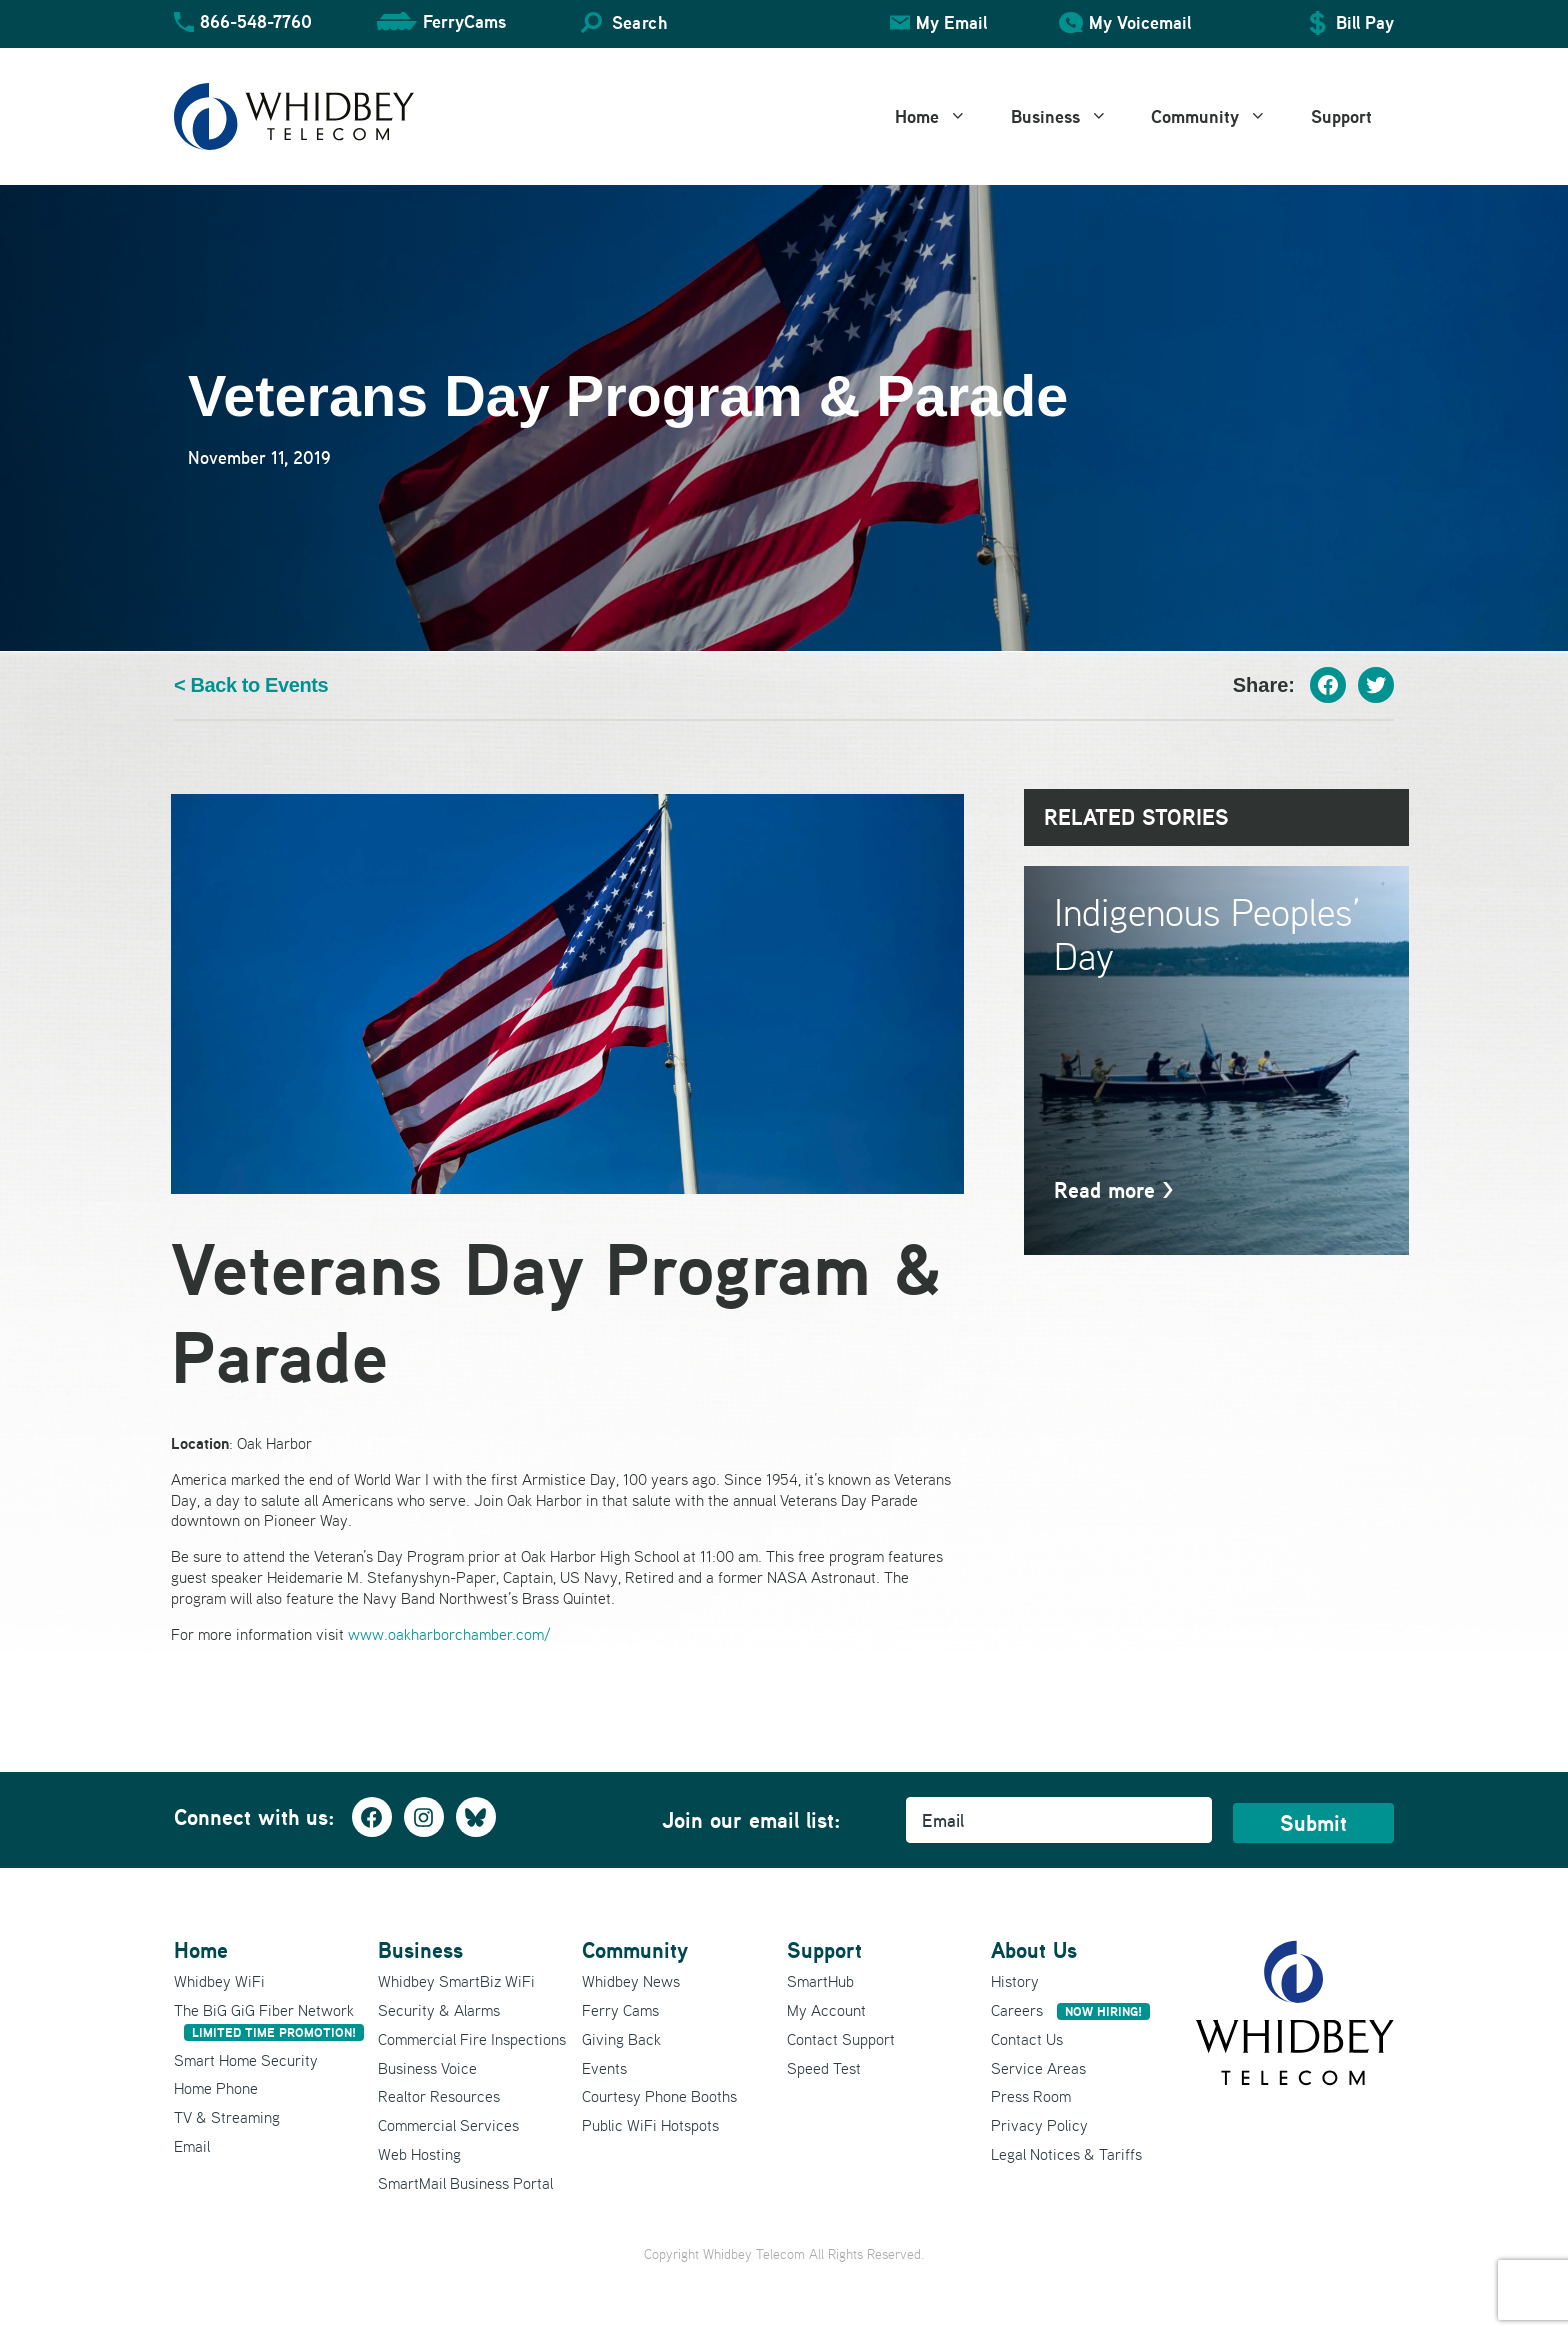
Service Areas (1038, 2068)
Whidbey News (631, 1981)
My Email (951, 22)
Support (1341, 116)
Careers (1070, 2010)
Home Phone (216, 2088)
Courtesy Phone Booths (659, 2096)
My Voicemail (1140, 22)
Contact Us (1027, 2039)
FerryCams (464, 21)
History (1015, 1981)
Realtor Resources (439, 2096)
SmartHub (820, 1981)
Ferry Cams (620, 2010)
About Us (1034, 1950)
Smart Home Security (246, 2060)
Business (1070, 117)
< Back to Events (251, 685)
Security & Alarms (439, 2010)
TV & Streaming (227, 2117)
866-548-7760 (256, 21)
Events (604, 2068)
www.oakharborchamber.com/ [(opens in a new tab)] (449, 1634)
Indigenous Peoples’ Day (1207, 933)
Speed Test (824, 2068)
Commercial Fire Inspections (472, 2039)
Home (942, 117)
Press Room (1031, 2096)
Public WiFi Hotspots (650, 2125)
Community (1220, 117)
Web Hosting (419, 2154)
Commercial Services (448, 2125)
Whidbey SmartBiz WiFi (456, 1981)
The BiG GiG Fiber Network (269, 2020)
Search (639, 22)
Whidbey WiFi (219, 1981)
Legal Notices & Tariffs (1066, 2154)
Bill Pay (1365, 22)
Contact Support (841, 2039)
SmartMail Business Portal (465, 2183)
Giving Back (621, 2039)
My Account (826, 2010)
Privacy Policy (1039, 2125)
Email (192, 2146)
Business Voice (427, 2068)
